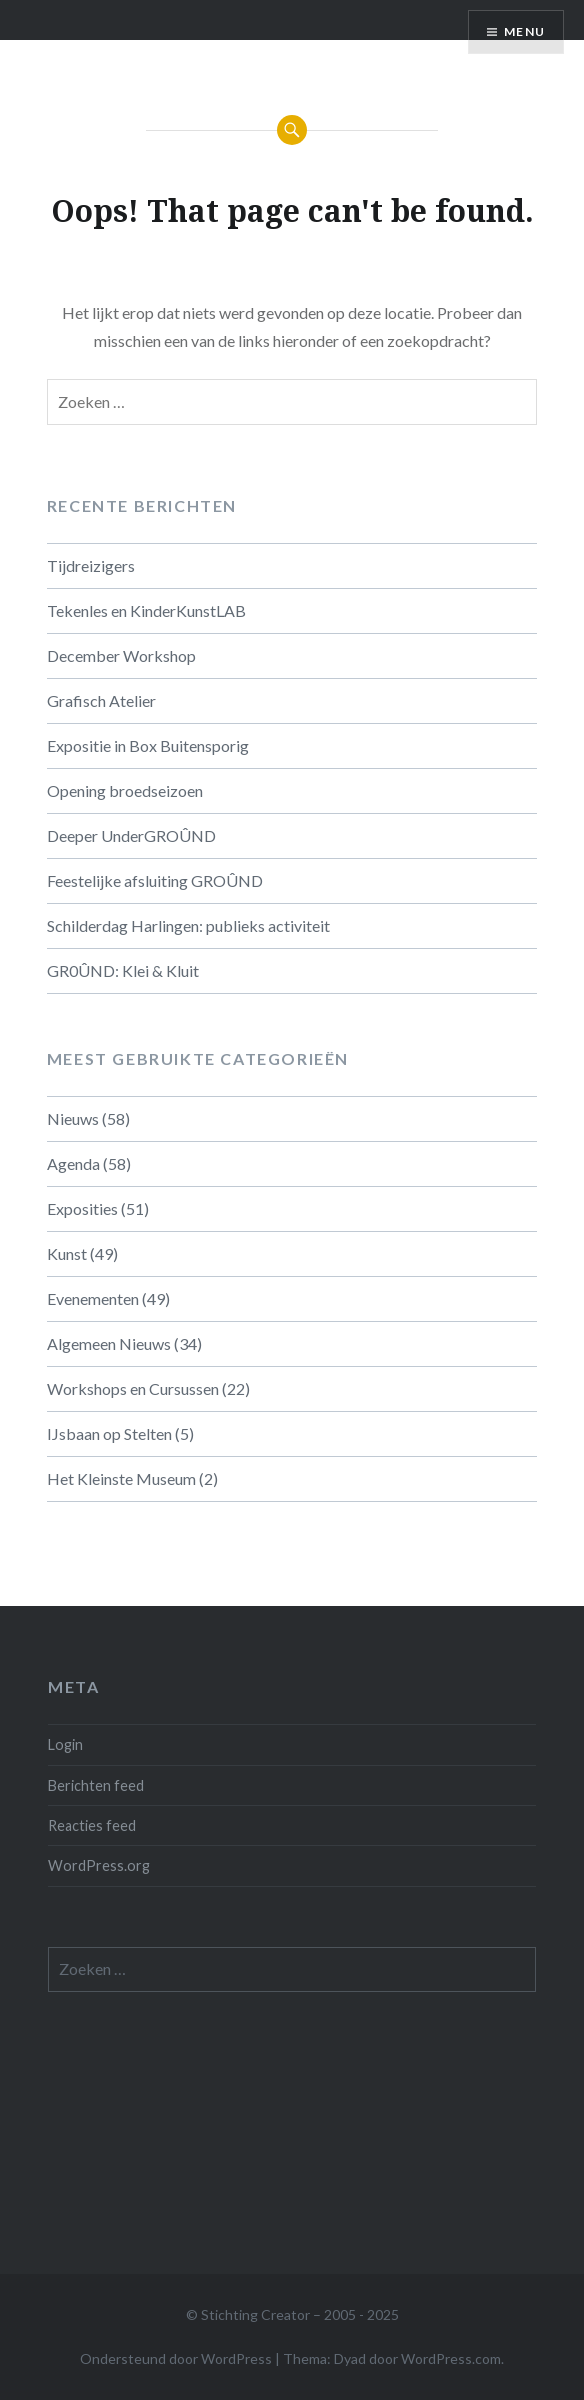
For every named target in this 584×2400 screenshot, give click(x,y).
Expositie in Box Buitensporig (148, 745)
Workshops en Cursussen (133, 1388)
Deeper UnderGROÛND (131, 835)
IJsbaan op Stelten (109, 1433)
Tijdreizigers (91, 565)
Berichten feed (96, 1785)
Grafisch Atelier (101, 700)
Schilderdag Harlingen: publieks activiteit (188, 925)
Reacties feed (92, 1825)
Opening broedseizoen (125, 790)
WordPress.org (99, 1865)
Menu (524, 31)
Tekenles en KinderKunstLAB (146, 610)
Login (65, 1744)
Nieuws (73, 1118)
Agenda (73, 1163)
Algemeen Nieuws (109, 1343)
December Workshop (121, 655)
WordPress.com (451, 2358)
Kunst (67, 1253)
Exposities (82, 1208)
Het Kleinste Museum (121, 1478)
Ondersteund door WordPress (176, 2358)
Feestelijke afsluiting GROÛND (155, 880)
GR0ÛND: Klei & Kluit (123, 970)
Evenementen (93, 1298)
